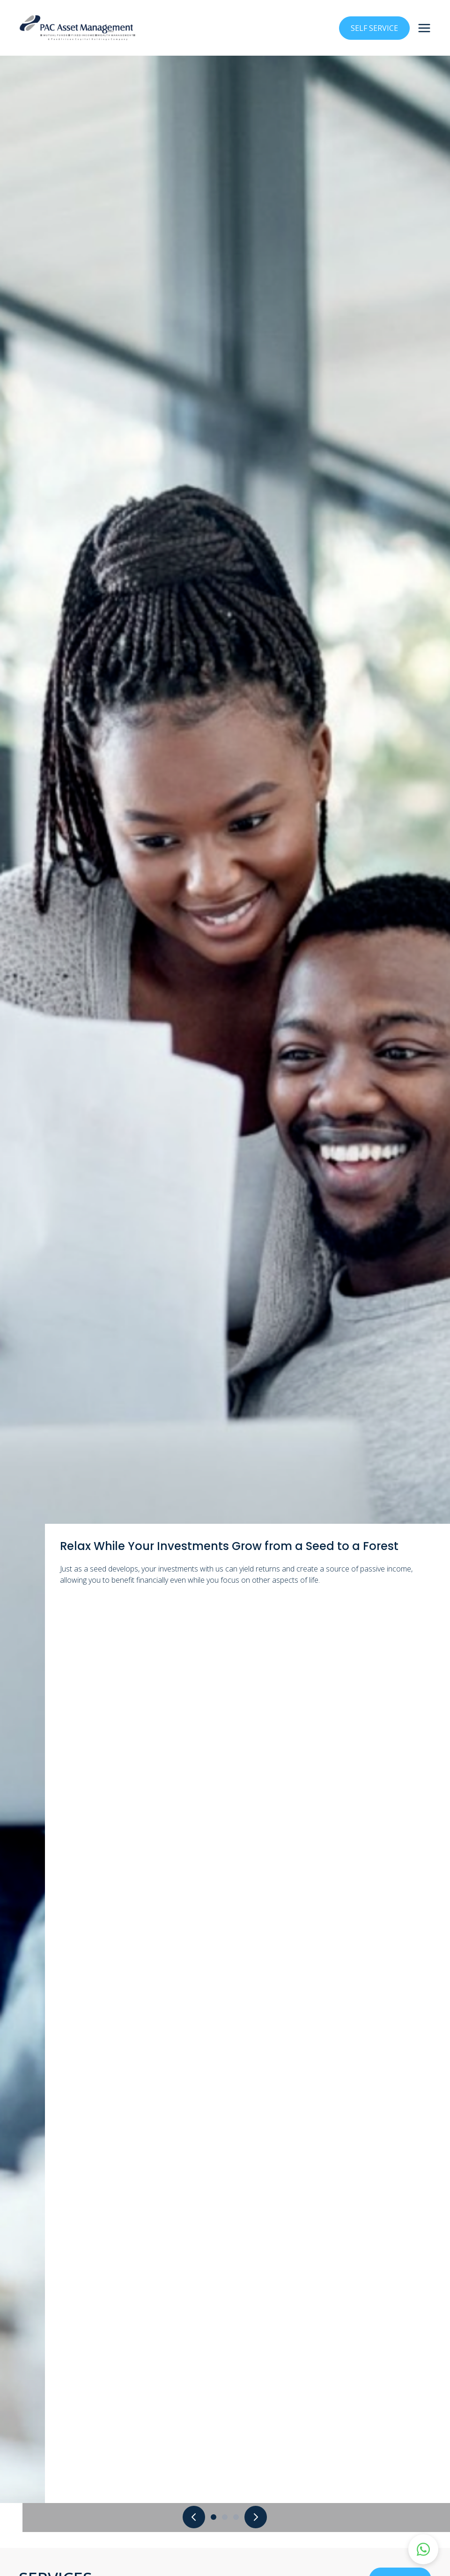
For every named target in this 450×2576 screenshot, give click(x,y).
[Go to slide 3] (236, 2517)
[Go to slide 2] (225, 2517)
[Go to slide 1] (213, 2517)
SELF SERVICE (374, 28)
